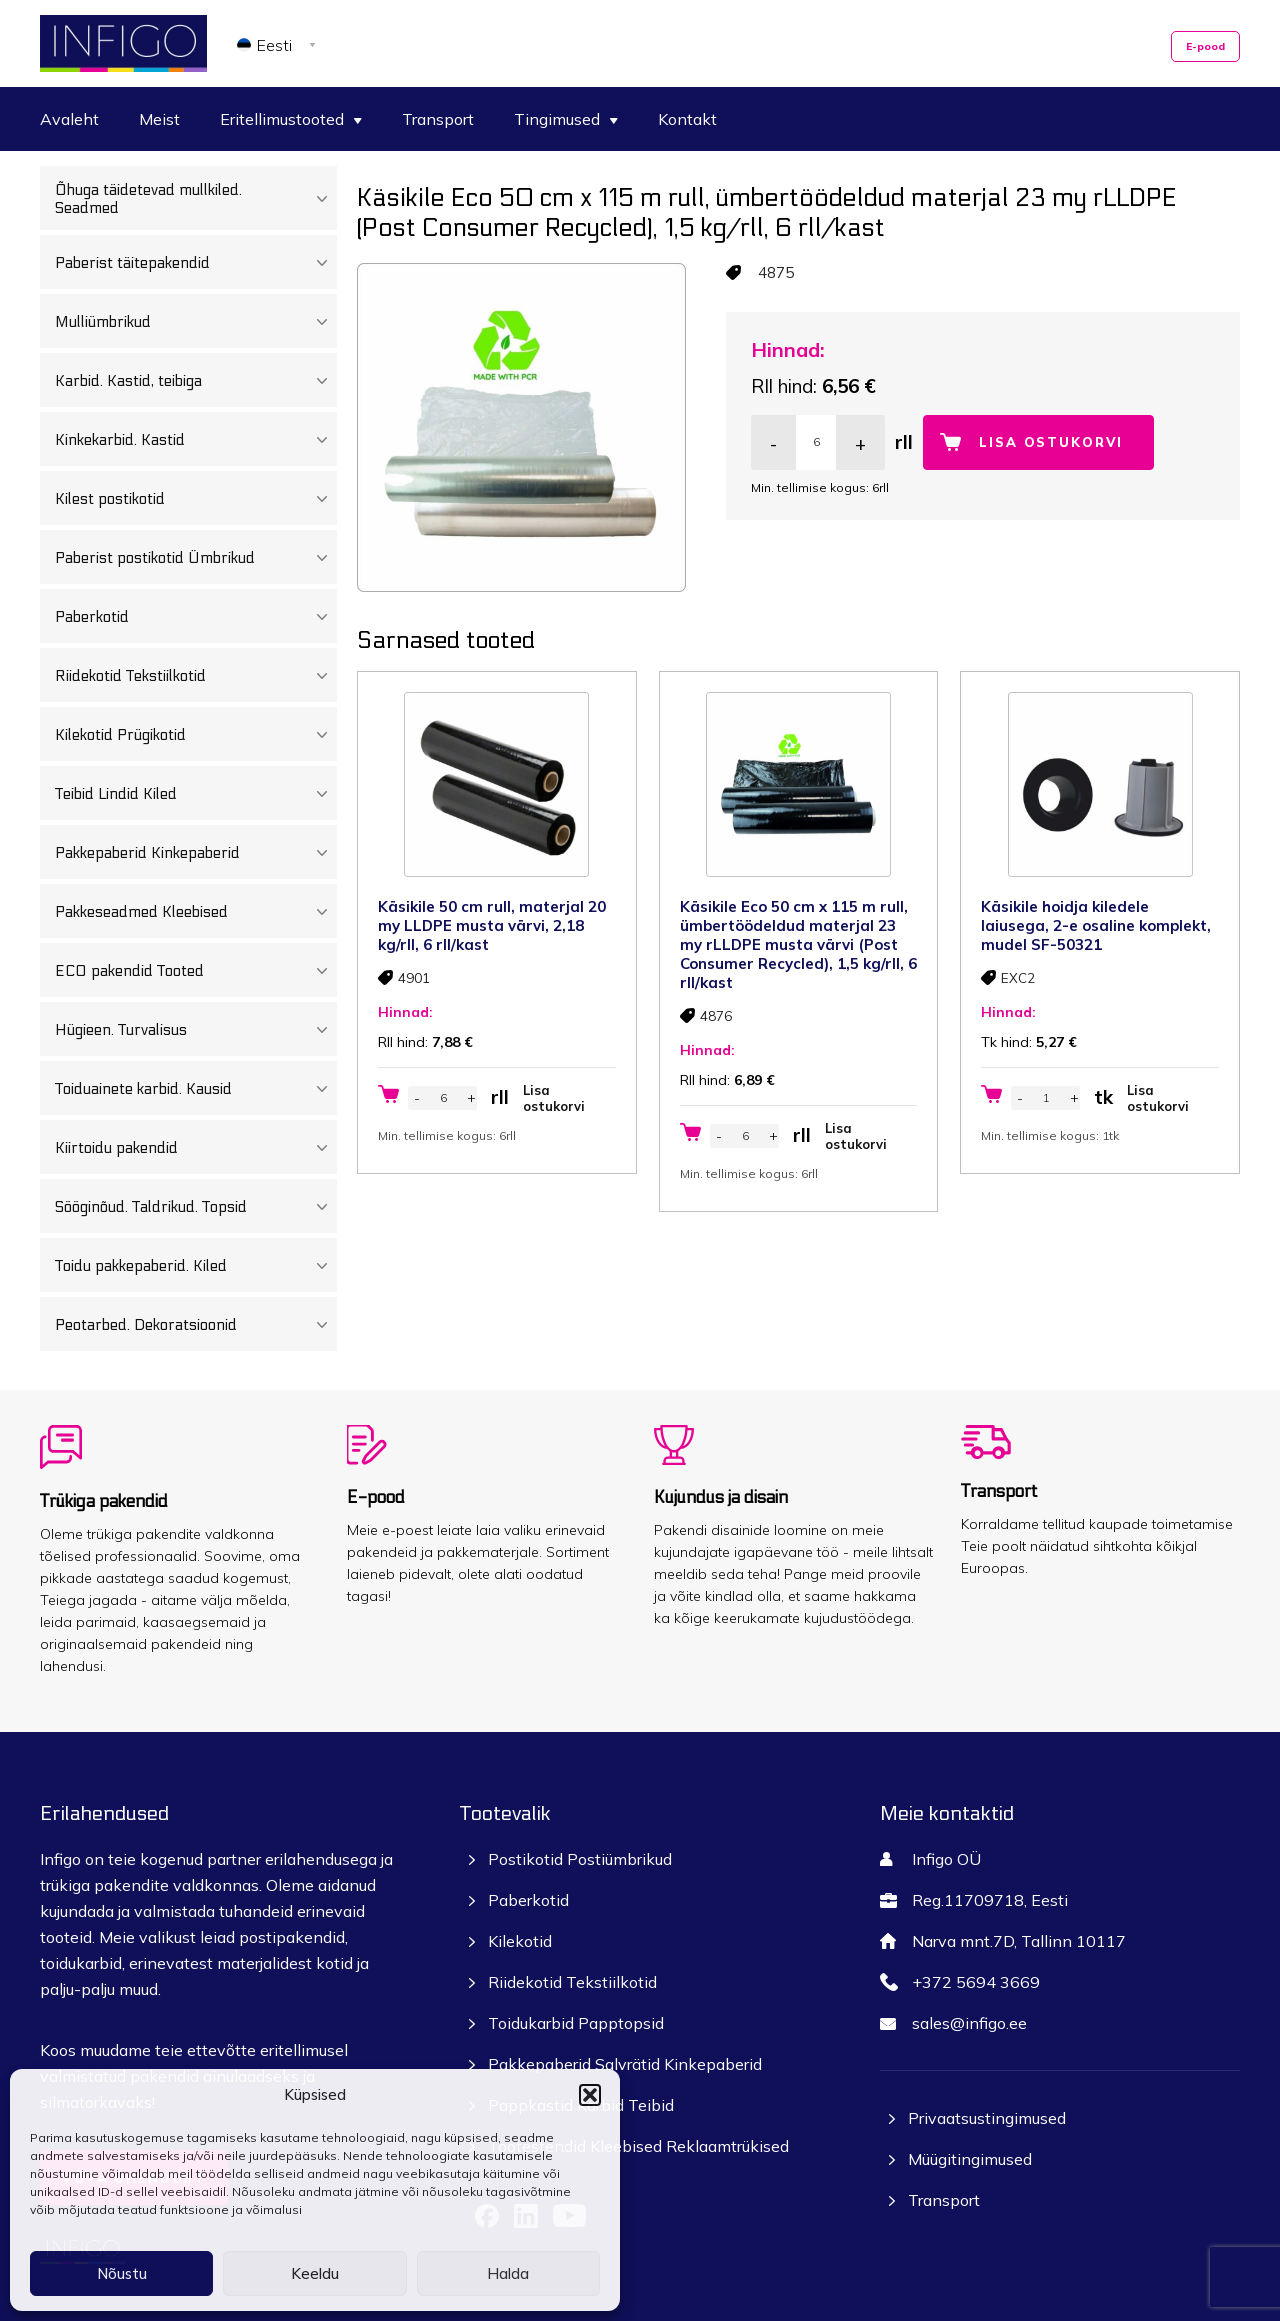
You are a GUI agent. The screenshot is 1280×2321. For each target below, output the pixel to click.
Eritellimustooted (291, 119)
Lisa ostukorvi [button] (554, 1098)
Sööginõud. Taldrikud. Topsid (196, 1207)
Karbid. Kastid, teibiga (196, 381)
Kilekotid (520, 1941)
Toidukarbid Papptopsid (576, 2023)
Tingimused (566, 119)
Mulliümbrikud (196, 322)
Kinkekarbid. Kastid (196, 440)
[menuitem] (279, 44)
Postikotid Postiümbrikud (580, 1859)
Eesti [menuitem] (274, 45)
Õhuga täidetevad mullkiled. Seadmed (196, 199)
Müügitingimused (970, 2159)
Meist (159, 119)
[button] (590, 2095)
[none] (279, 44)
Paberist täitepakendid (196, 263)
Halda (508, 2273)
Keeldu (315, 2273)
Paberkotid (196, 617)
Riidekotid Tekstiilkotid (196, 676)
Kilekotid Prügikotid (196, 735)
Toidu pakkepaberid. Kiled (196, 1266)
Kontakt (687, 119)
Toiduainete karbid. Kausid (196, 1089)
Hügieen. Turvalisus (196, 1030)
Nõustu (122, 2273)
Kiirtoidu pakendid (196, 1148)
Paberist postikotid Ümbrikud (196, 558)
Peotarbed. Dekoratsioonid (196, 1325)
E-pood (1205, 46)
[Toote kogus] (816, 442)
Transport (438, 119)
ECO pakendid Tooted (196, 971)
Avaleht (69, 119)
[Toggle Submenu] (322, 199)
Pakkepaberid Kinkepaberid (196, 853)
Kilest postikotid (196, 499)
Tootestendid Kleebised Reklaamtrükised (638, 2146)
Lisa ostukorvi (1051, 442)
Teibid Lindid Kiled (196, 794)
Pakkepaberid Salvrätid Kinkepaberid (625, 2064)
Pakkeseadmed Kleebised (196, 912)
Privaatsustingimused (987, 2118)
